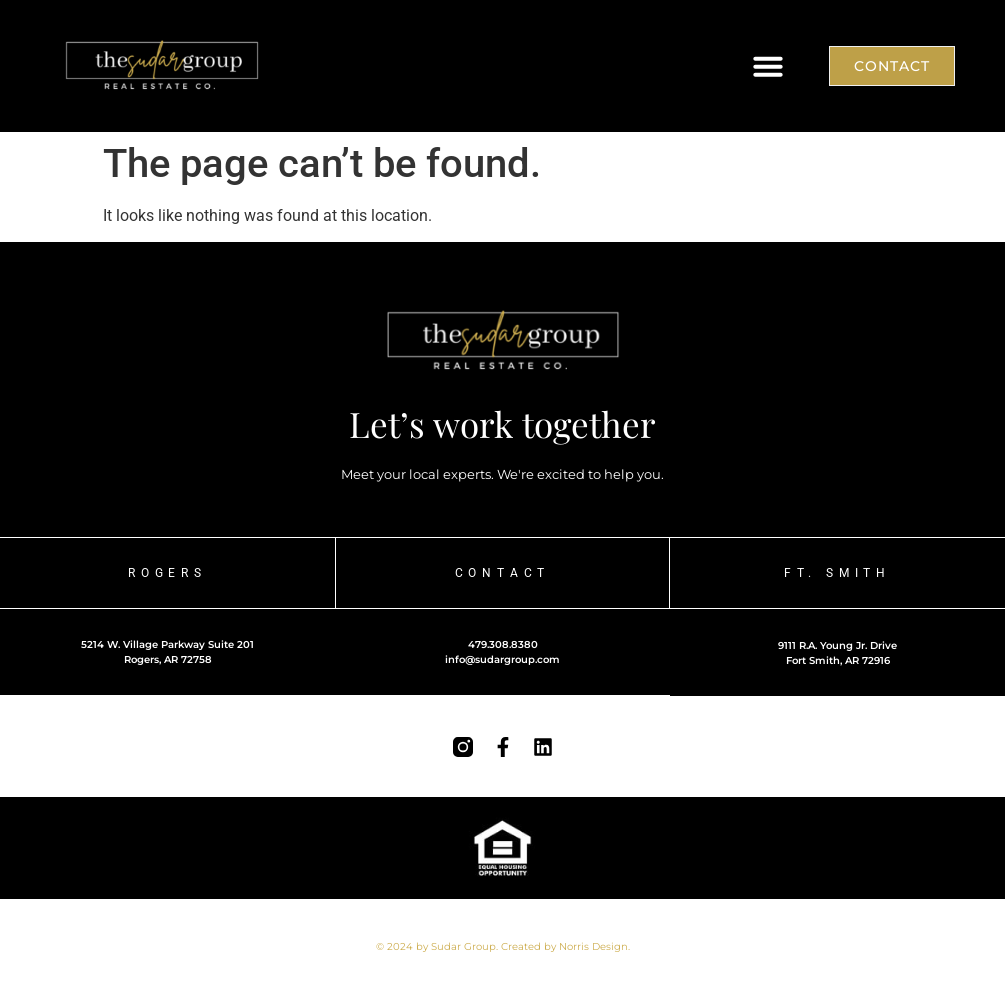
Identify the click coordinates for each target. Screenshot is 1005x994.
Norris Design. (594, 946)
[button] (768, 66)
